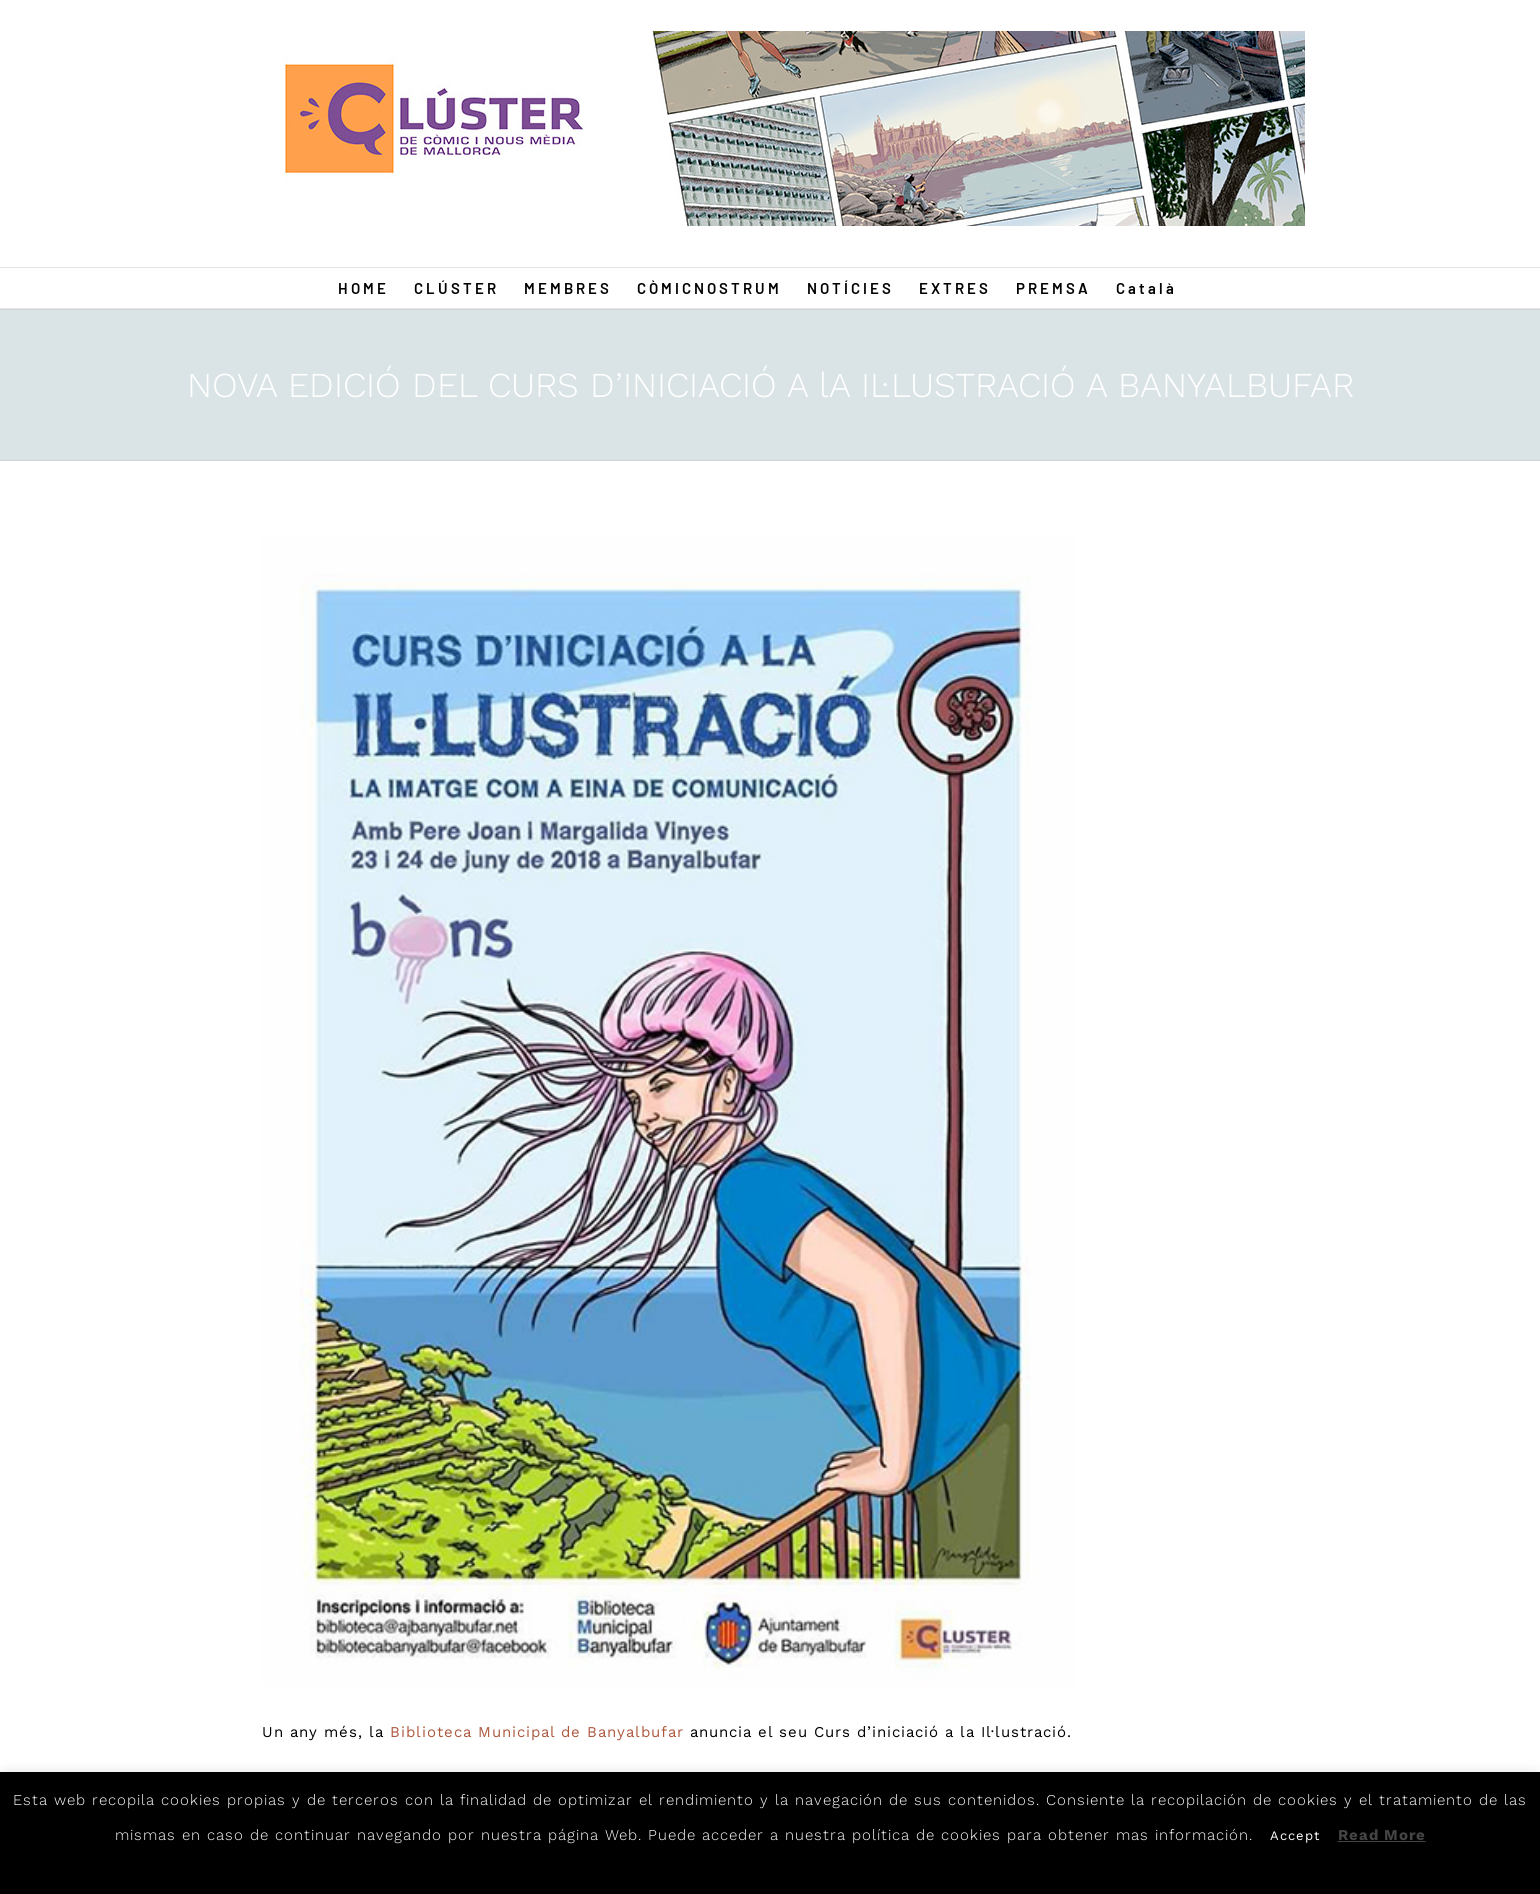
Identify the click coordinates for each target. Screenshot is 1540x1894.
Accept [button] (1295, 1835)
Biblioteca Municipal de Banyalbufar (537, 1732)
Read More (1382, 1835)
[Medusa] (668, 1111)
